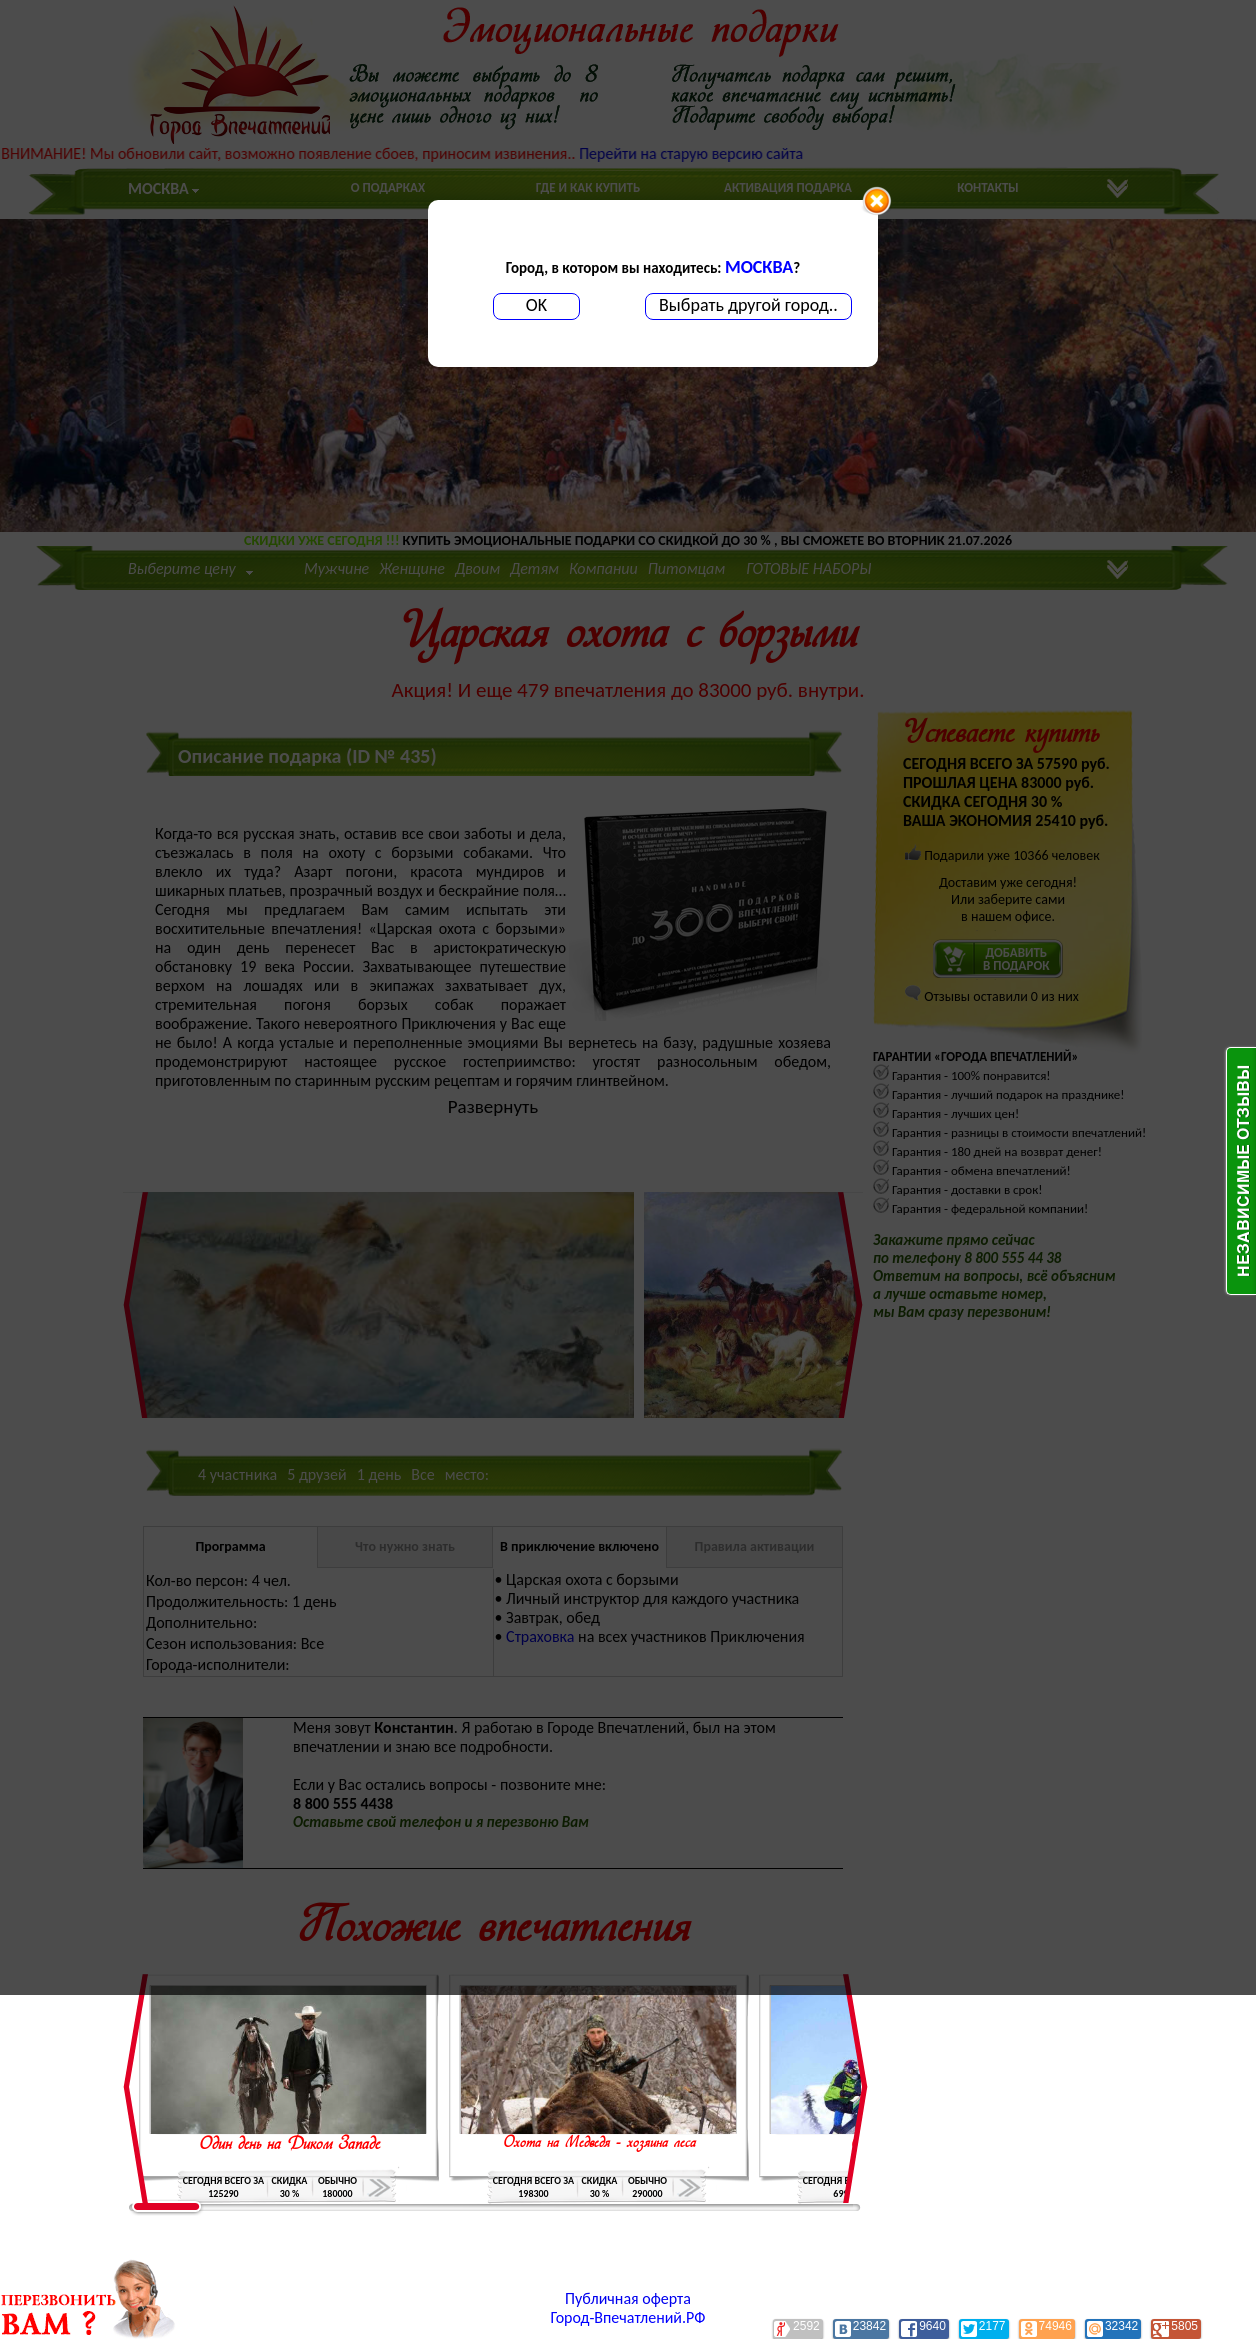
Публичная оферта (628, 2298)
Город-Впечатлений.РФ (628, 2317)
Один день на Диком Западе (289, 2145)
